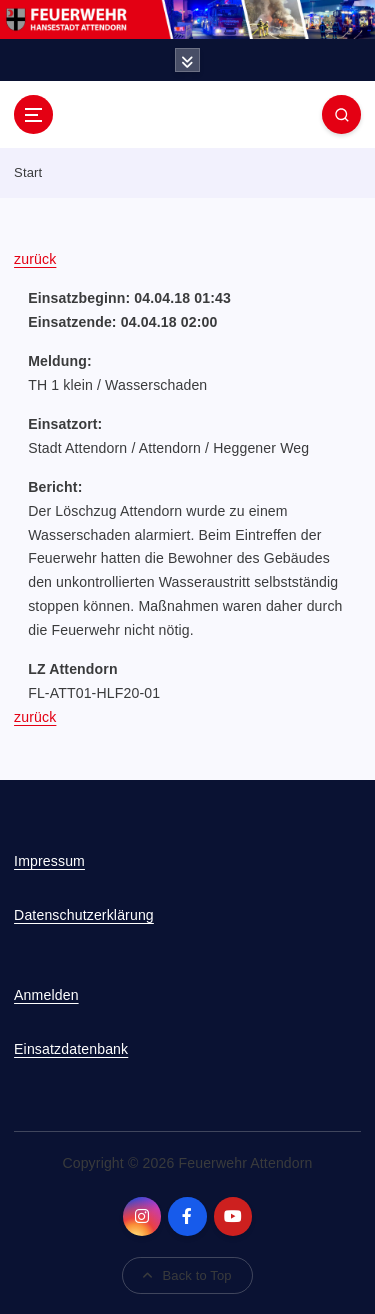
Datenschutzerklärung (84, 915)
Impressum (49, 861)
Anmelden (46, 995)
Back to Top (187, 1275)
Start (28, 172)
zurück (35, 259)
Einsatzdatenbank (71, 1049)
